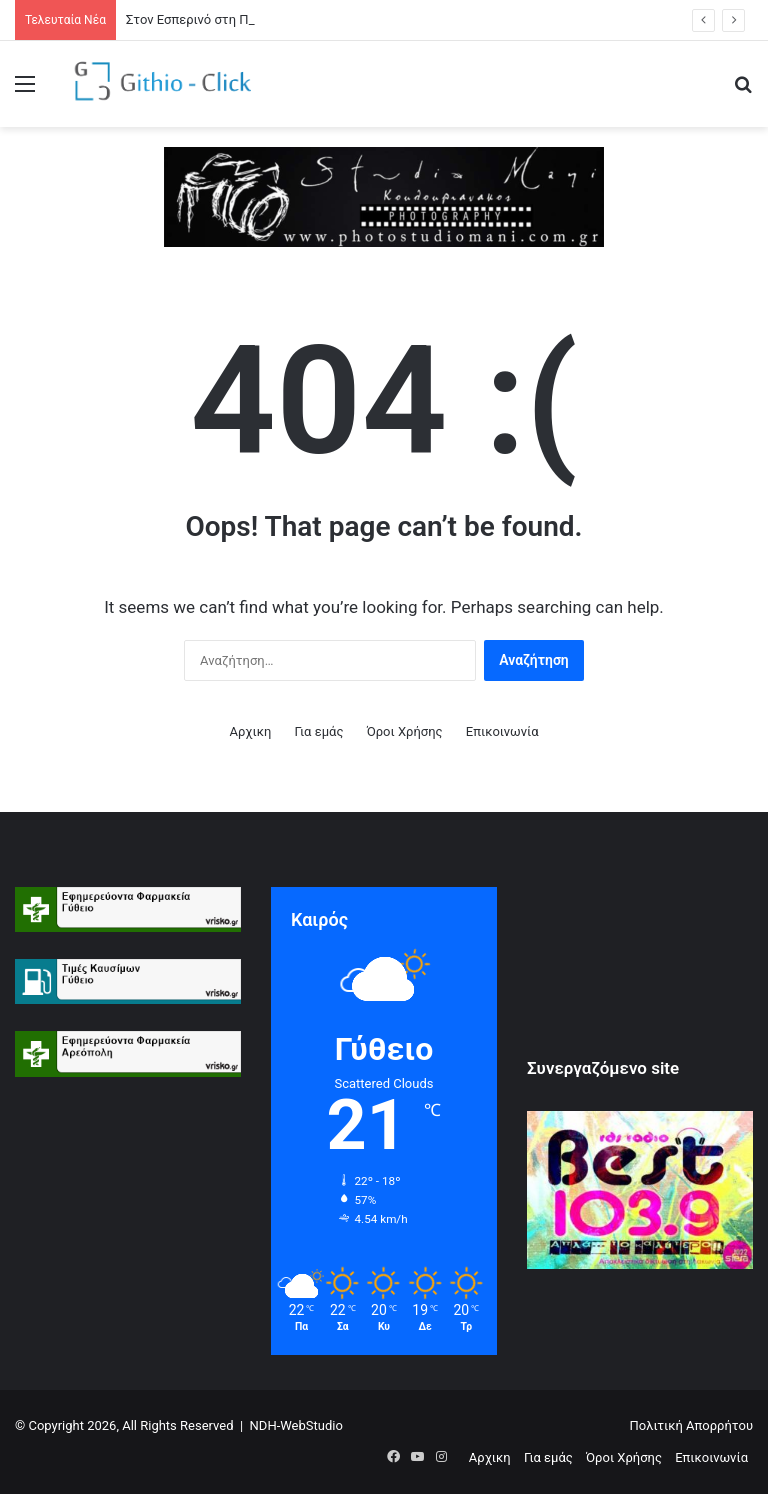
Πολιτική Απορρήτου (691, 1425)
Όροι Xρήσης (405, 731)
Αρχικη (250, 731)
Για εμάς (319, 731)
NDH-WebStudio (296, 1425)
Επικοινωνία (502, 731)
